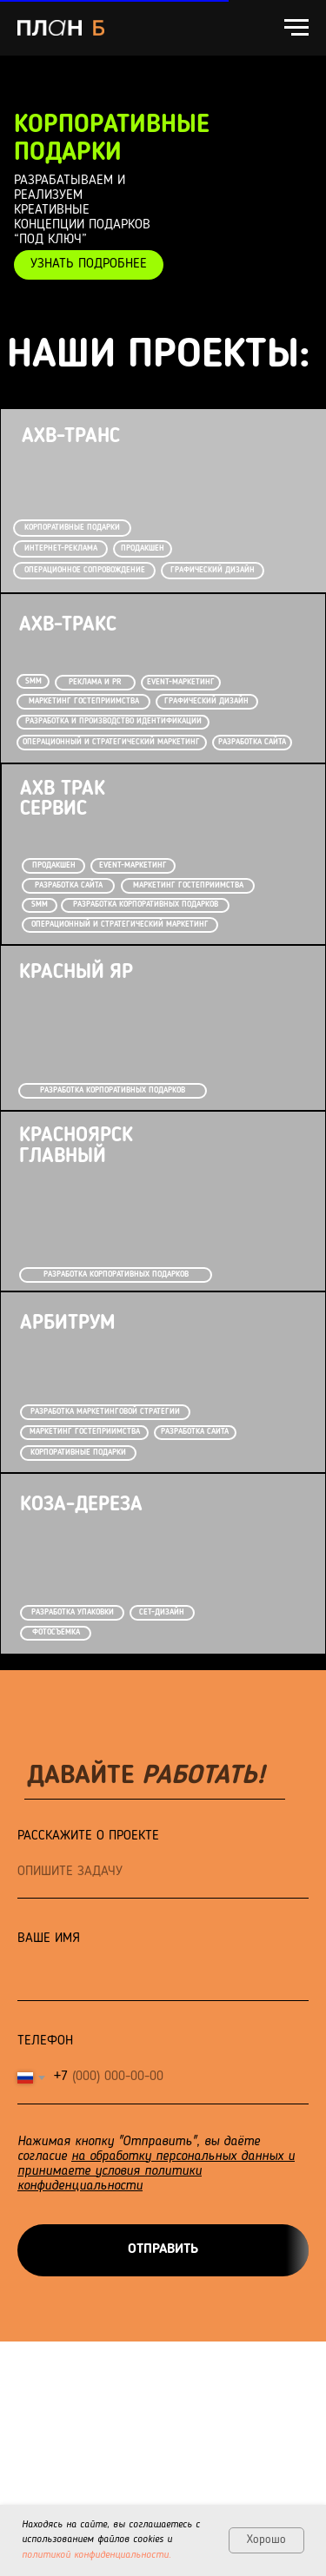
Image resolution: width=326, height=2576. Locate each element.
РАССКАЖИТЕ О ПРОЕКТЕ (88, 1836)
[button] (88, 265)
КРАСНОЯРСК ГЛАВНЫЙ (76, 1146)
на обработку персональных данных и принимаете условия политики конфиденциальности (156, 2171)
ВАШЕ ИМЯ (48, 1938)
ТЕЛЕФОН (45, 2041)
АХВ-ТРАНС (71, 436)
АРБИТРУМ (67, 1323)
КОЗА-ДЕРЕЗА (81, 1505)
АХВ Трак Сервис (62, 799)
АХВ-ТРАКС (67, 625)
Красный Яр (76, 972)
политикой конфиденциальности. (96, 2555)
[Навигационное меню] (296, 27)
